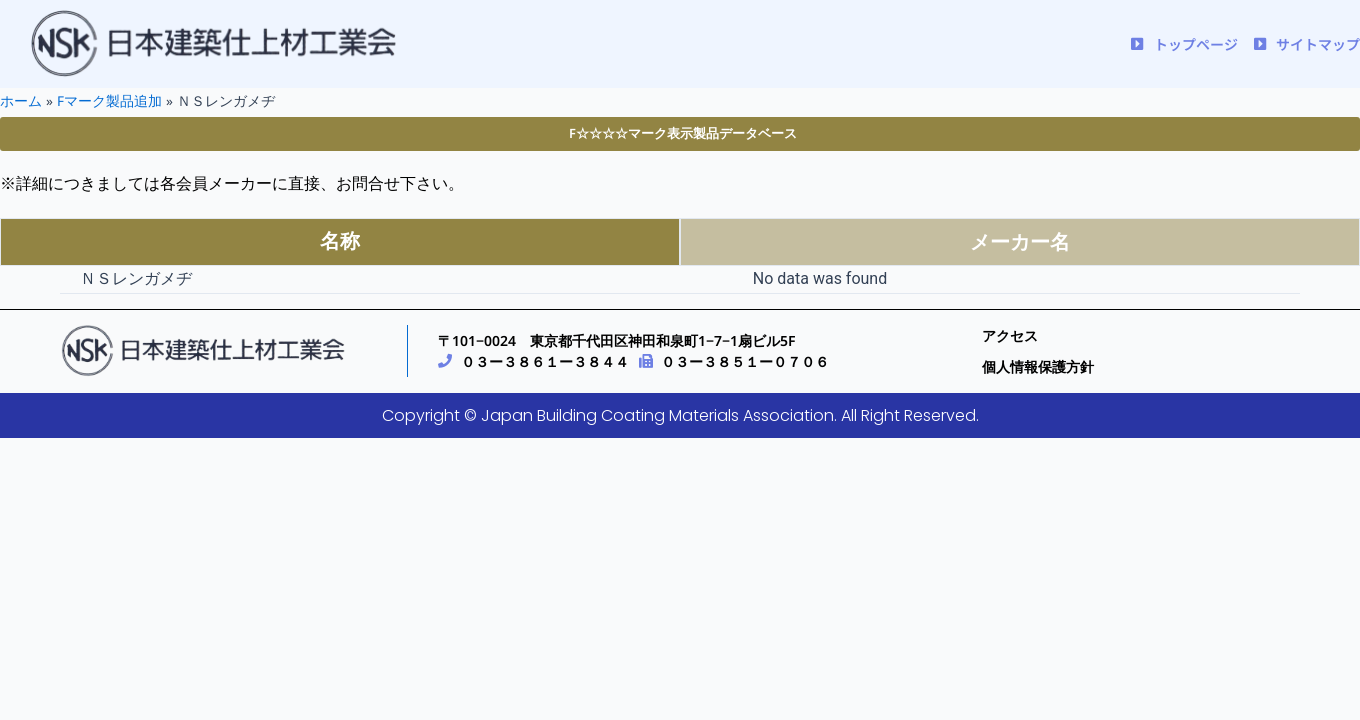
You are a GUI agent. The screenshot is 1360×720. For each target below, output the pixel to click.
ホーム (21, 100)
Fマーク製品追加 (109, 100)
